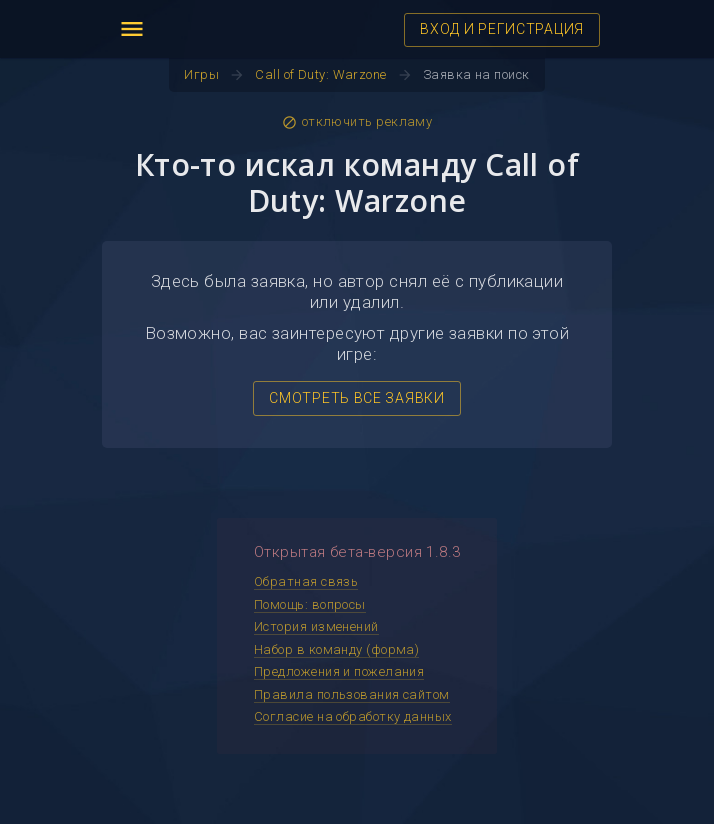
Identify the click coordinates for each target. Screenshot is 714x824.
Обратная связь (306, 581)
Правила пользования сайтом (352, 694)
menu (132, 29)
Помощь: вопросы (310, 604)
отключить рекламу (357, 122)
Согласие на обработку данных (353, 716)
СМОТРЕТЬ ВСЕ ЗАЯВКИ (356, 398)
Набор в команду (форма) (336, 649)
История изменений (316, 626)
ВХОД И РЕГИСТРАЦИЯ (502, 29)
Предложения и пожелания (339, 671)
